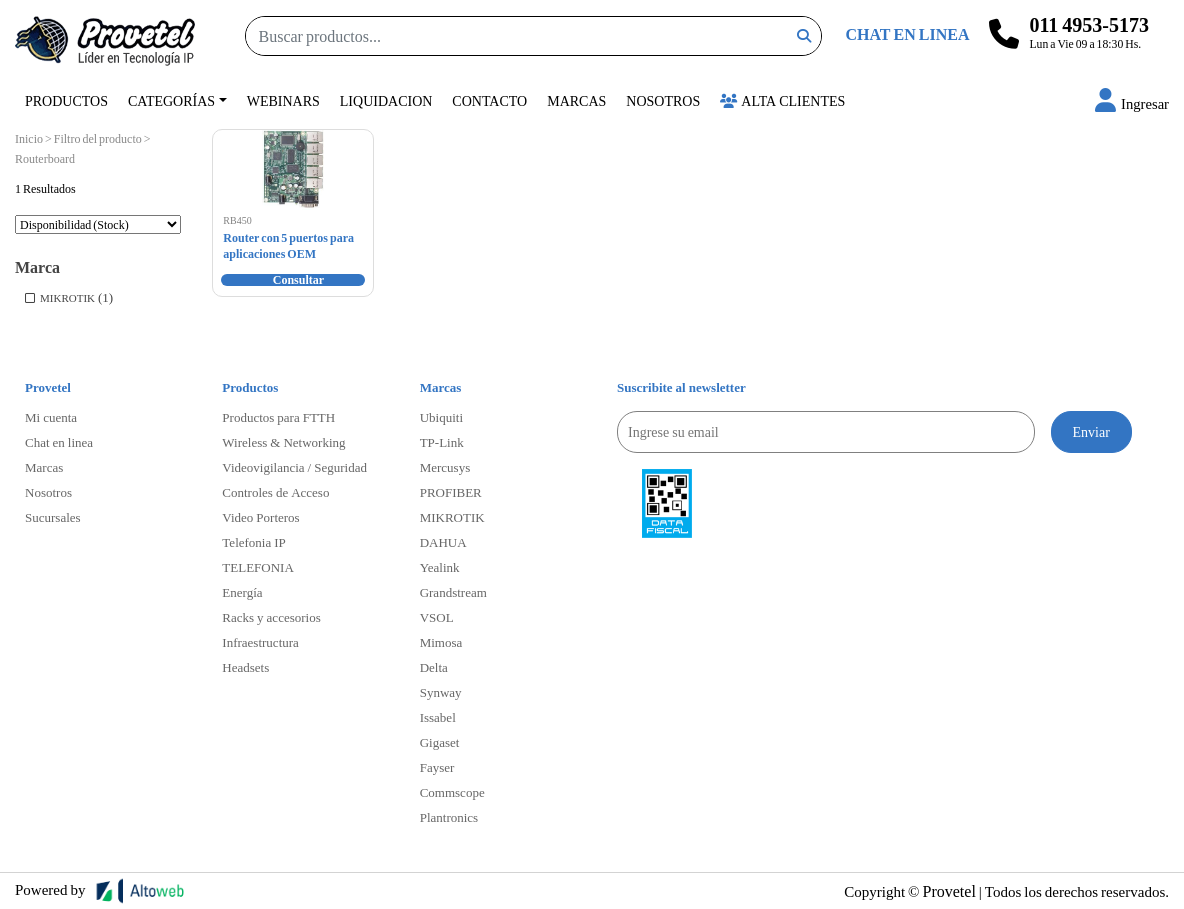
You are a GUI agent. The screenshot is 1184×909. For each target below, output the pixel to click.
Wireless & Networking (283, 442)
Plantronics (449, 817)
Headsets (245, 667)
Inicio (29, 138)
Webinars (283, 100)
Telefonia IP (253, 542)
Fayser (437, 767)
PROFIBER (451, 492)
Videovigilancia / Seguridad (294, 467)
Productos (66, 100)
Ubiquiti (441, 417)
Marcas (576, 100)
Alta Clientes (782, 100)
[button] (1132, 103)
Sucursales (53, 517)
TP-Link (442, 442)
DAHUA (443, 542)
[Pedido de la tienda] (98, 224)
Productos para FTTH (278, 417)
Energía (242, 592)
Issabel (438, 717)
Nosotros (663, 100)
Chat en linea (59, 442)
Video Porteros (260, 517)
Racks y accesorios (271, 617)
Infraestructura (260, 642)
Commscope (452, 792)
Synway (441, 692)
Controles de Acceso (275, 492)
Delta (434, 667)
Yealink (440, 567)
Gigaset (440, 742)
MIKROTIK (67, 297)
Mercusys (445, 467)
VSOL (437, 617)
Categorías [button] (171, 100)
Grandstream (453, 592)
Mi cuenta (51, 417)
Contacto (489, 100)
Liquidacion (386, 100)
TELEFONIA (258, 567)
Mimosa (441, 642)
